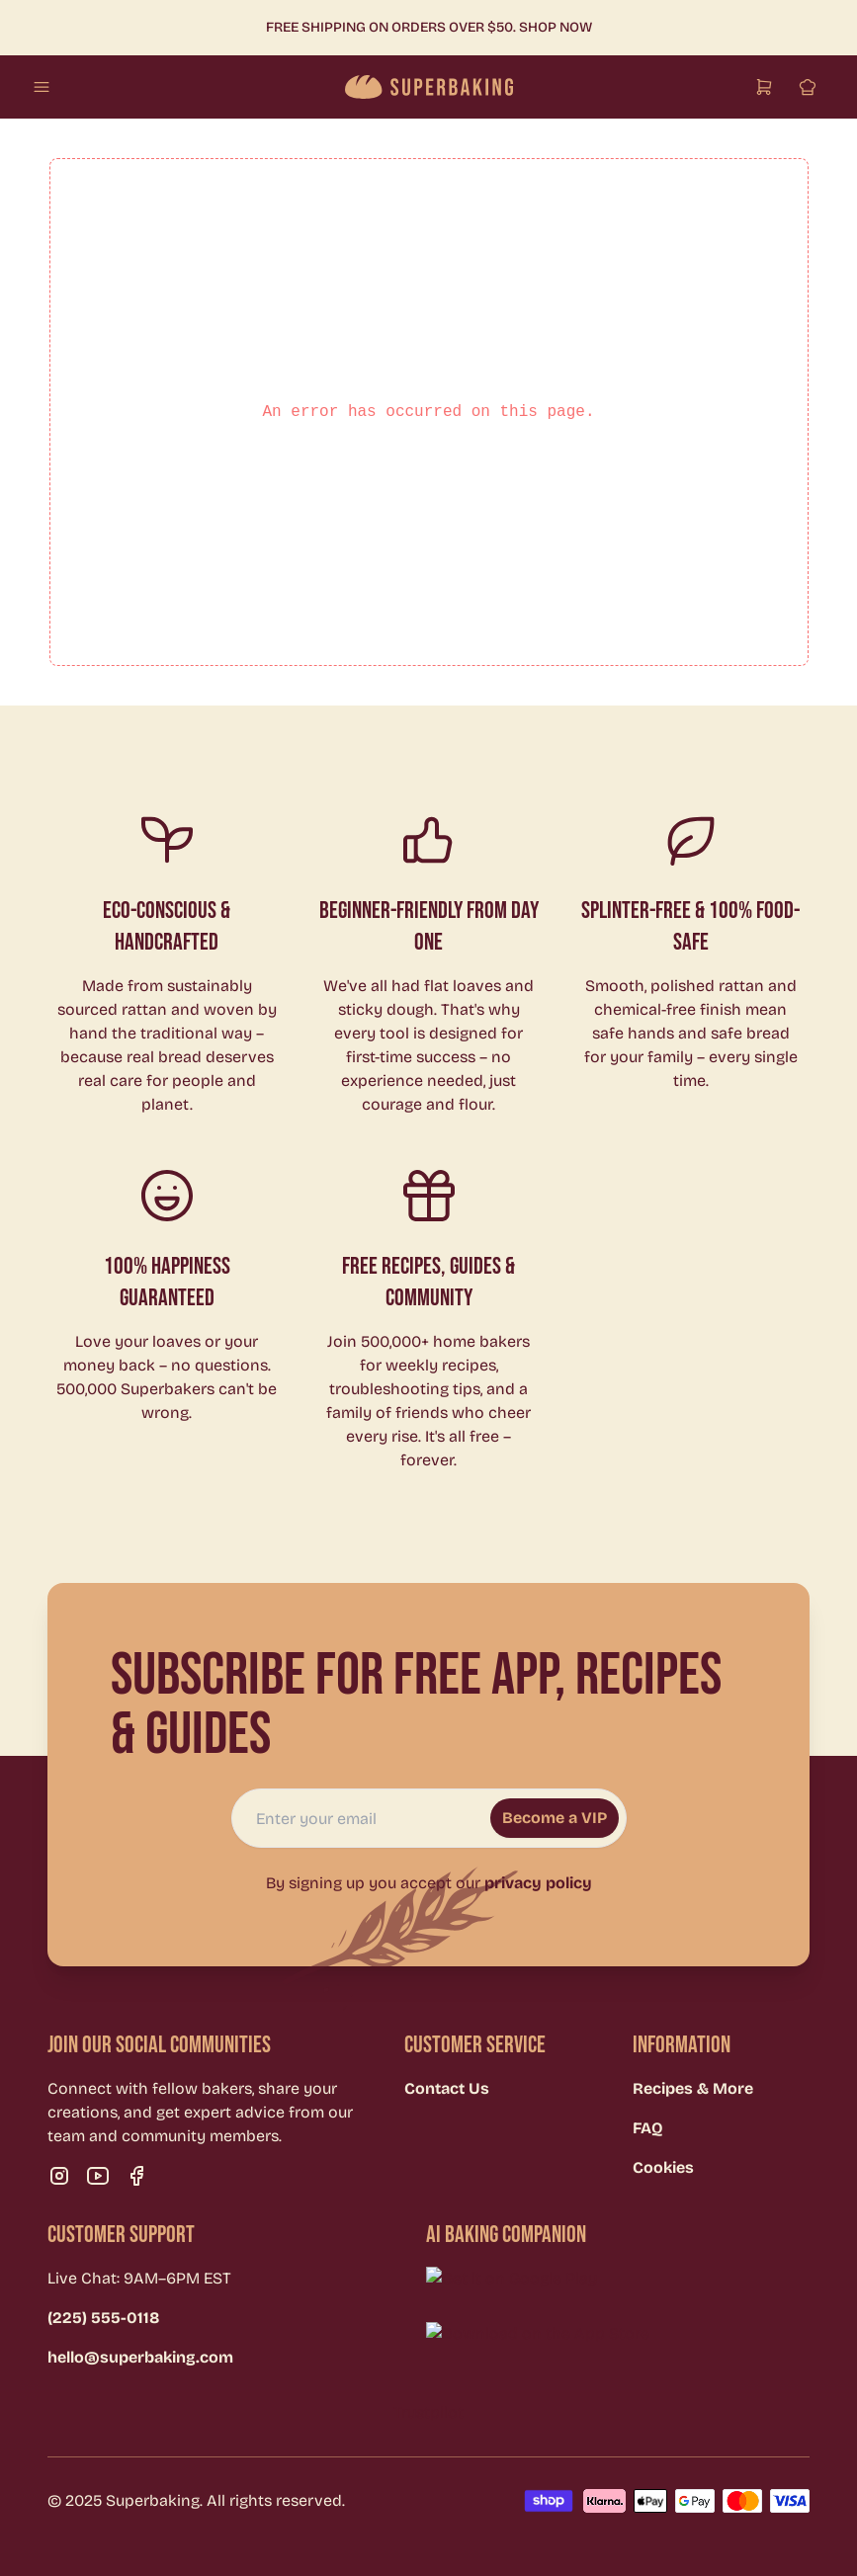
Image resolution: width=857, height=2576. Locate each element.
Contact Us (446, 2088)
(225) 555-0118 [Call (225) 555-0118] (103, 2317)
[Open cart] (764, 87)
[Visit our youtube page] (98, 2176)
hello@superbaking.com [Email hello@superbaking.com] (140, 2357)
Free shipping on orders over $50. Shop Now (429, 27)
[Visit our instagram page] (59, 2176)
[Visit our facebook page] (136, 2176)
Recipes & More (693, 2088)
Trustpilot (428, 2412)
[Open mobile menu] (41, 87)
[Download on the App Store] (634, 2342)
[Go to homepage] (429, 87)
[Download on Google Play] (634, 2286)
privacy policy (538, 1882)
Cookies (663, 2167)
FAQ (648, 2128)
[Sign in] (807, 87)
